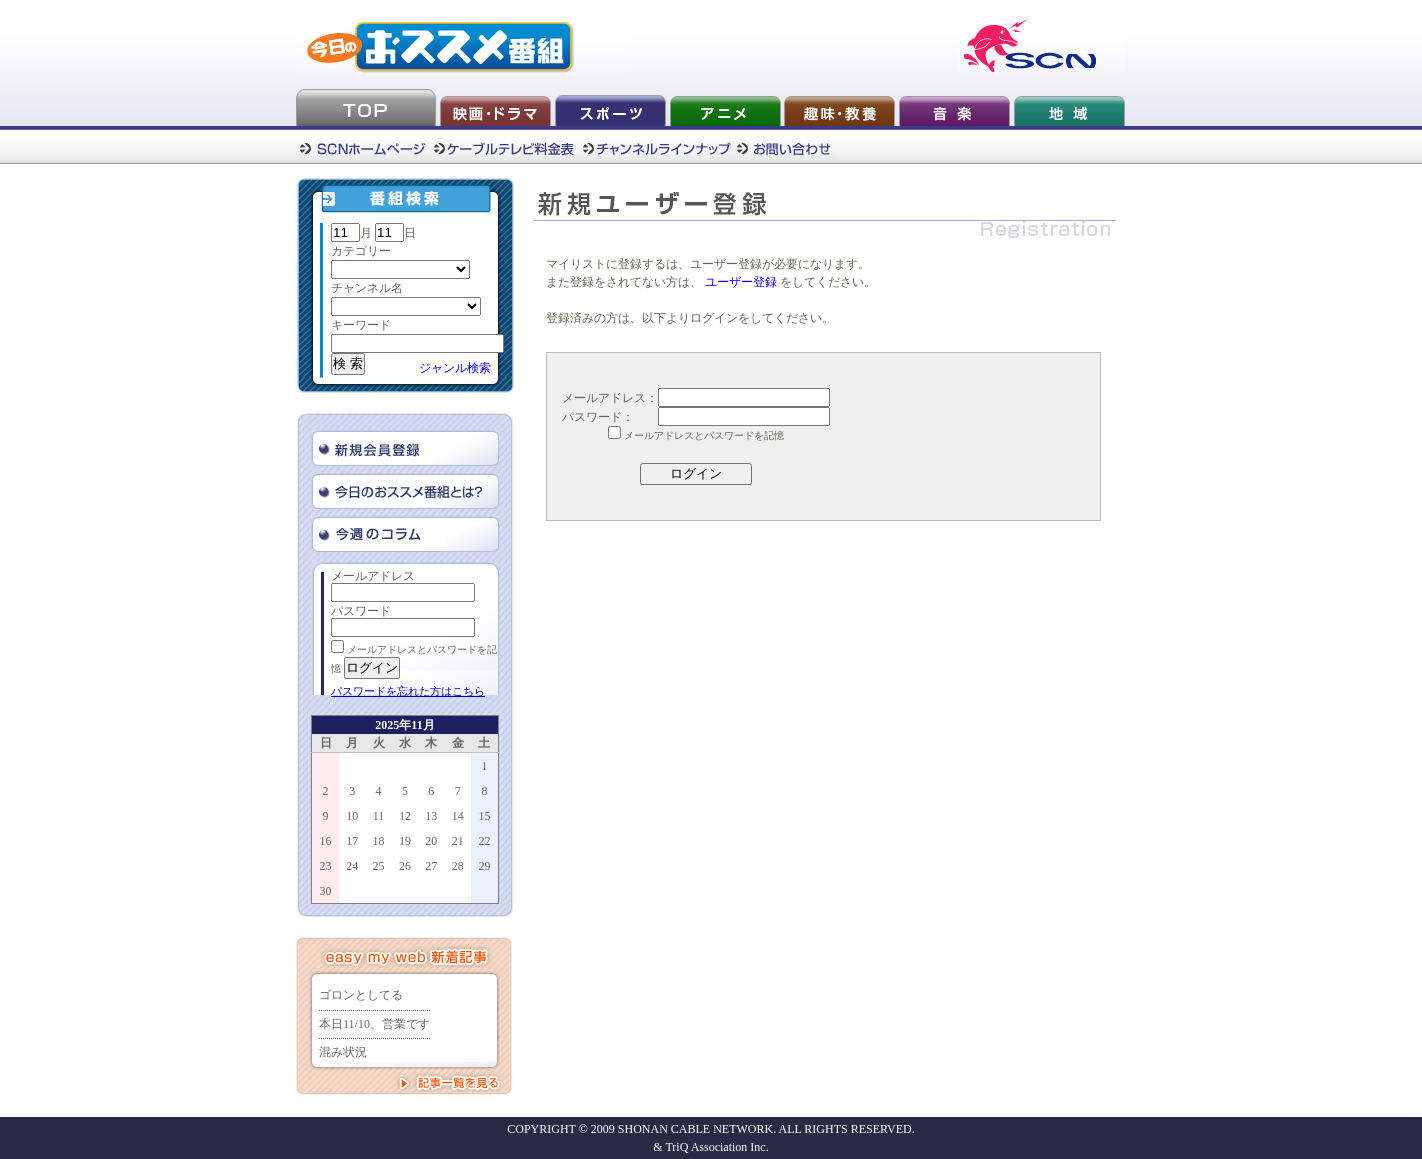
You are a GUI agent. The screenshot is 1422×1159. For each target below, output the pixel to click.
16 (326, 841)
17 (352, 841)
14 (458, 816)
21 (458, 841)
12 (405, 816)
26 (405, 866)
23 (326, 866)
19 (405, 841)
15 (484, 816)
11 (379, 816)
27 (431, 866)
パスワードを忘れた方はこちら (408, 691)
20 (431, 841)
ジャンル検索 (455, 368)
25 (379, 866)
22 (484, 841)
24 (352, 866)
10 (352, 816)
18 (379, 841)
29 (484, 866)
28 (458, 866)
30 (326, 891)
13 (431, 816)
